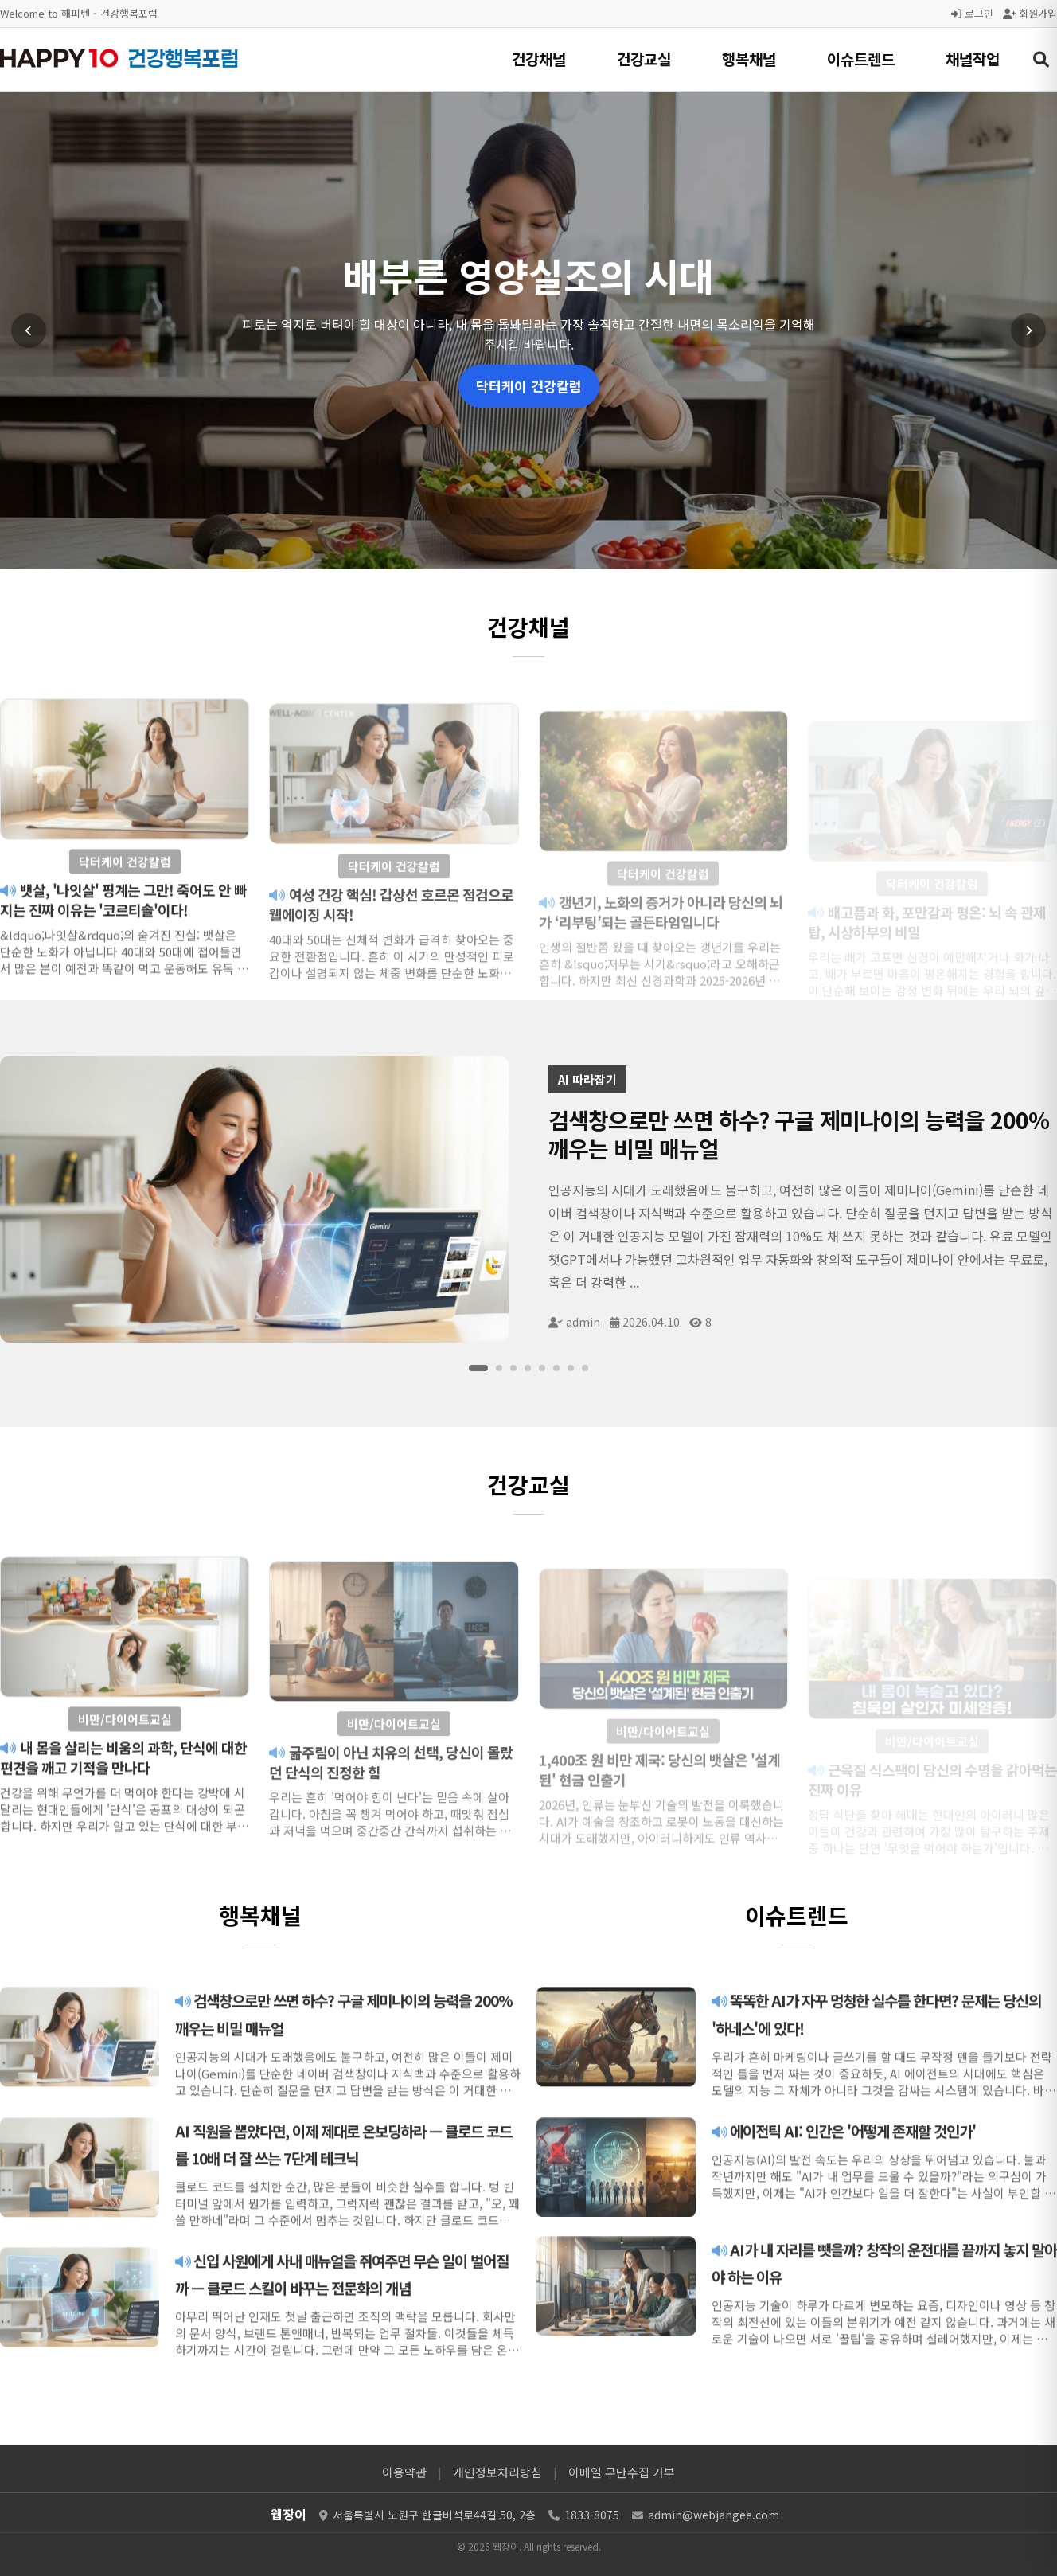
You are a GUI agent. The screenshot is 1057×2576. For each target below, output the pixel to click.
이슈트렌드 (861, 58)
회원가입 (1030, 13)
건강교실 (644, 58)
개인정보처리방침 (497, 2472)
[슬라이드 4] (528, 1368)
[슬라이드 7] (571, 1368)
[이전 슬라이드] (28, 330)
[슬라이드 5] (542, 1368)
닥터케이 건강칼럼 (529, 386)
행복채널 (749, 58)
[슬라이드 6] (556, 1368)
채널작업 (973, 58)
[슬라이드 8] (585, 1368)
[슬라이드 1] (478, 1368)
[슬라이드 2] (499, 1368)
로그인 (972, 13)
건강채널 (539, 58)
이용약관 (404, 2472)
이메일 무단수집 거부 (621, 2472)
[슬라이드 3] (513, 1368)
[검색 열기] (1041, 60)
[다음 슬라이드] (1028, 330)
